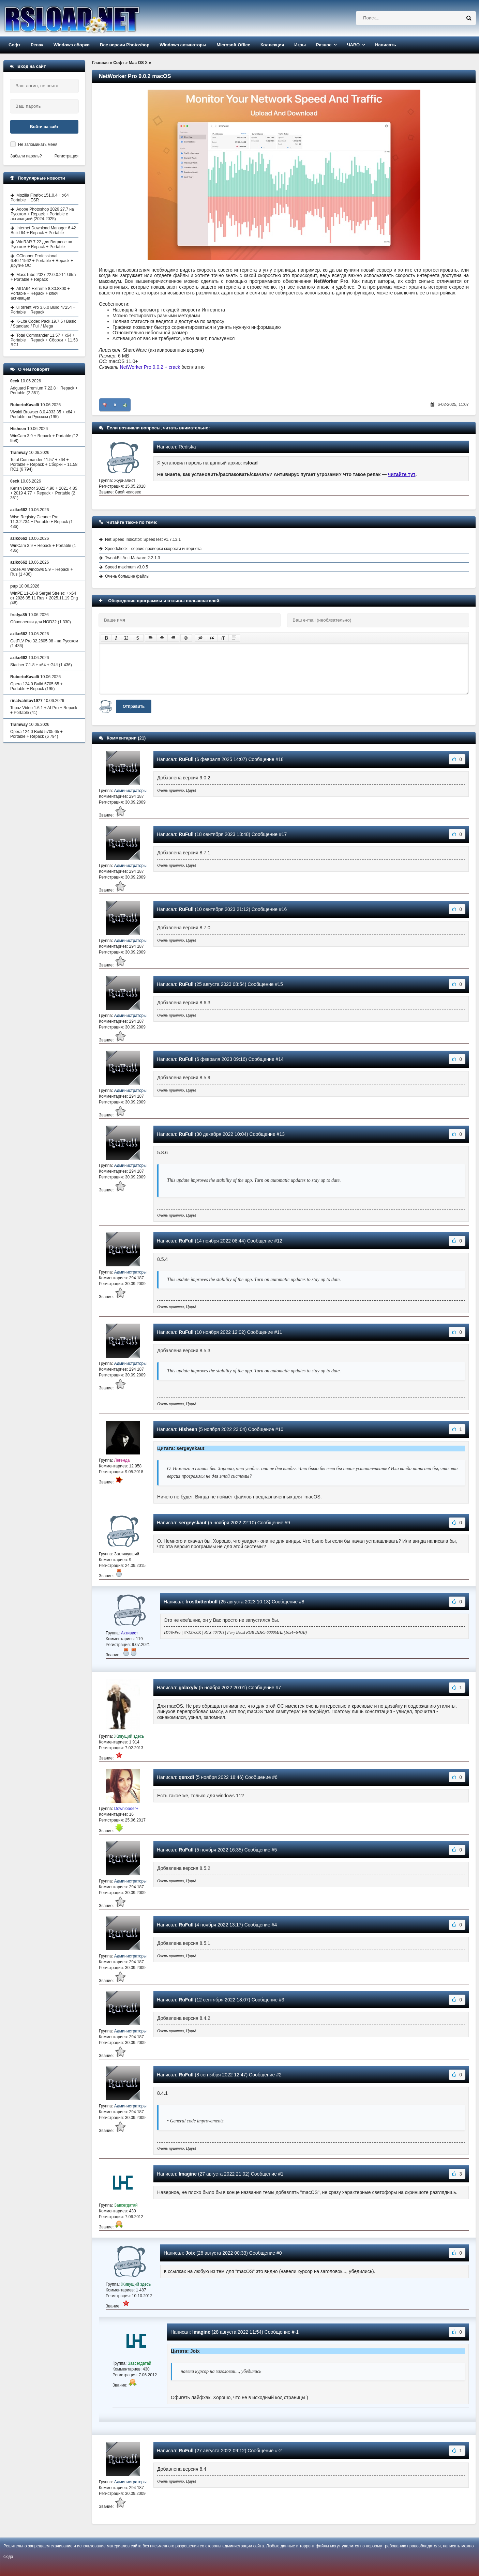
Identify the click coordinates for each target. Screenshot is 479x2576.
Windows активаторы (183, 44)
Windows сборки (72, 44)
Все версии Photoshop (124, 44)
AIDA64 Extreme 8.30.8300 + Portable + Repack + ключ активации (40, 293)
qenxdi (186, 1777)
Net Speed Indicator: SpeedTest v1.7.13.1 (143, 539)
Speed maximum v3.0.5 (126, 567)
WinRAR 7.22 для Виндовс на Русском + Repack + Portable (41, 244)
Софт (14, 44)
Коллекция (272, 44)
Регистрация (66, 156)
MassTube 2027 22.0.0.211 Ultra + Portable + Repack (43, 277)
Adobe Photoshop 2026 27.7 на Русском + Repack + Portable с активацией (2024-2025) (42, 214)
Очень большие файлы (127, 576)
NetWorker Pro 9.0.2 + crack (150, 367)
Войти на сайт (44, 126)
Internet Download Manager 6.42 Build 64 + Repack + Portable (43, 230)
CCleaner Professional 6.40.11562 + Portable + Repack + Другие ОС (42, 261)
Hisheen (188, 1429)
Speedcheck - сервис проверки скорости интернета (153, 548)
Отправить (134, 706)
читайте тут (402, 474)
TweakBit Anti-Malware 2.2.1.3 (132, 557)
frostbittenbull (201, 1601)
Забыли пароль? (26, 156)
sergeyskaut (193, 1522)
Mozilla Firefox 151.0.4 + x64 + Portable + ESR (41, 197)
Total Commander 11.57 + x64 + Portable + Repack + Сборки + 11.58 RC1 (44, 340)
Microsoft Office (233, 44)
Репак (37, 44)
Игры (300, 44)
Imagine (188, 2174)
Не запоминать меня (37, 144)
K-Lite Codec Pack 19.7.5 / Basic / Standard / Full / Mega (43, 324)
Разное (323, 44)
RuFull (186, 759)
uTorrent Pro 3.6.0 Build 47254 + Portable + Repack (43, 310)
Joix (190, 2253)
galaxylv (188, 1687)
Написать (385, 44)
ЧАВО (353, 44)
